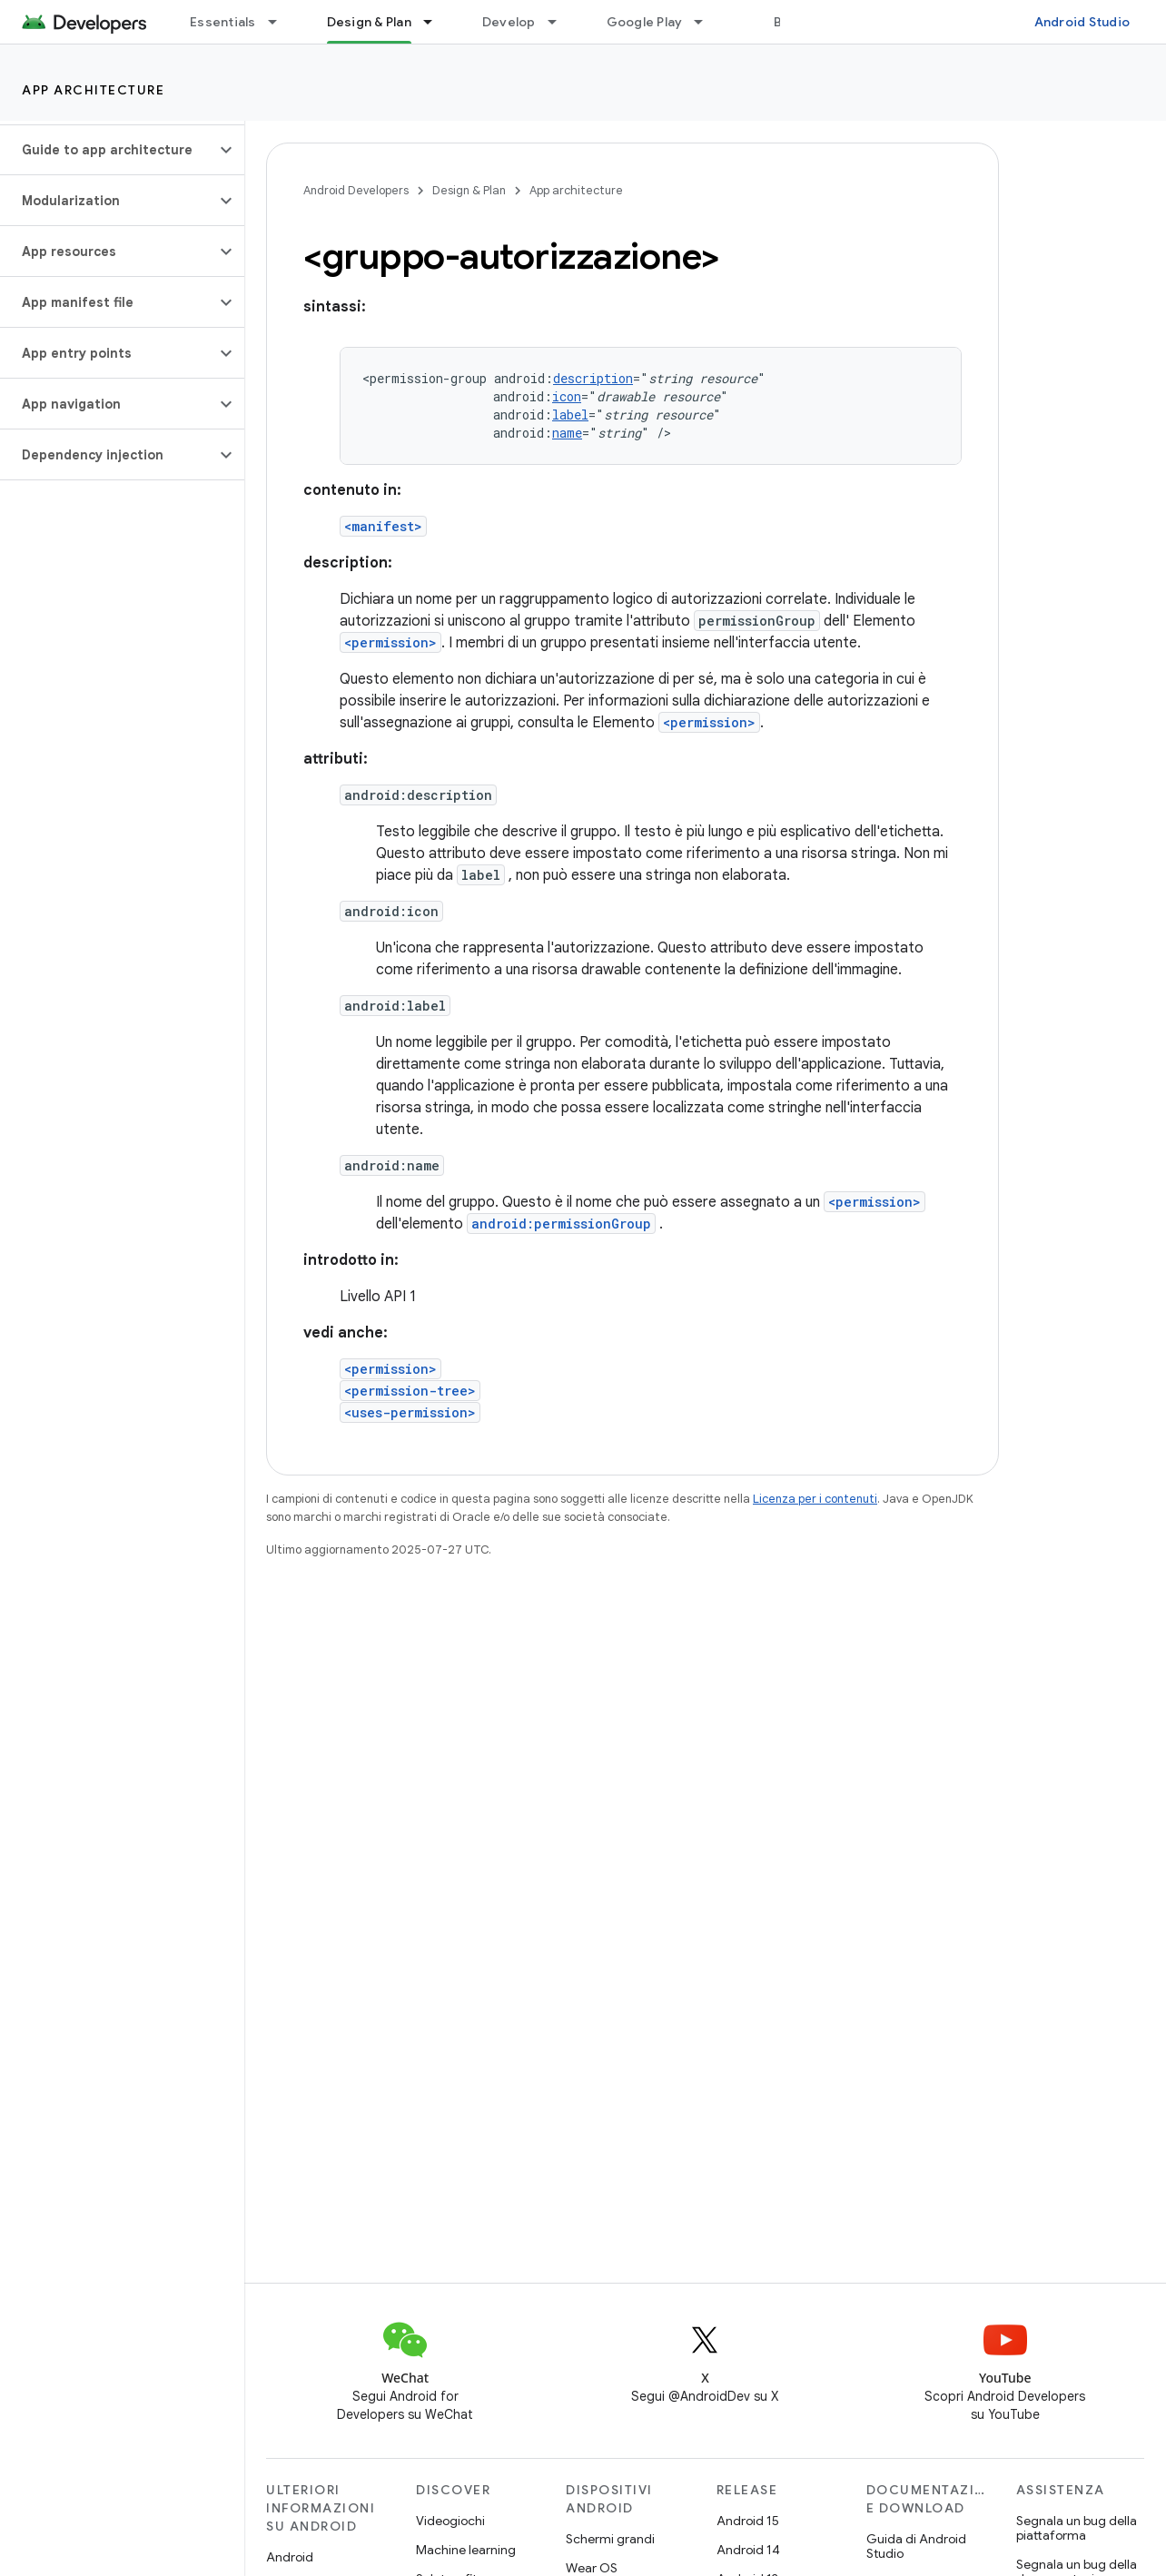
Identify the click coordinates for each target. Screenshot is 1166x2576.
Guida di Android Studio (916, 2546)
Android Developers (356, 190)
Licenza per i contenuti (815, 1498)
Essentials (223, 22)
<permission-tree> (410, 1390)
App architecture (93, 90)
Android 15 (747, 2520)
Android (289, 2557)
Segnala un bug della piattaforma (1076, 2527)
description (593, 378)
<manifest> (383, 526)
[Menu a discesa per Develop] (560, 22)
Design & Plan (469, 190)
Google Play (645, 22)
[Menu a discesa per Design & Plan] (435, 22)
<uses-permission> (410, 1412)
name (567, 432)
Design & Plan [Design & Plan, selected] (369, 22)
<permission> (390, 642)
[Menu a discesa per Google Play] (706, 22)
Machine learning (466, 2549)
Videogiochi (450, 2520)
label (570, 414)
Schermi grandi (610, 2539)
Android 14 (748, 2549)
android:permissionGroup (561, 1223)
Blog (788, 22)
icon (566, 396)
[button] (107, 149)
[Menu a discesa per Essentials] (280, 22)
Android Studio (1082, 22)
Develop (509, 22)
